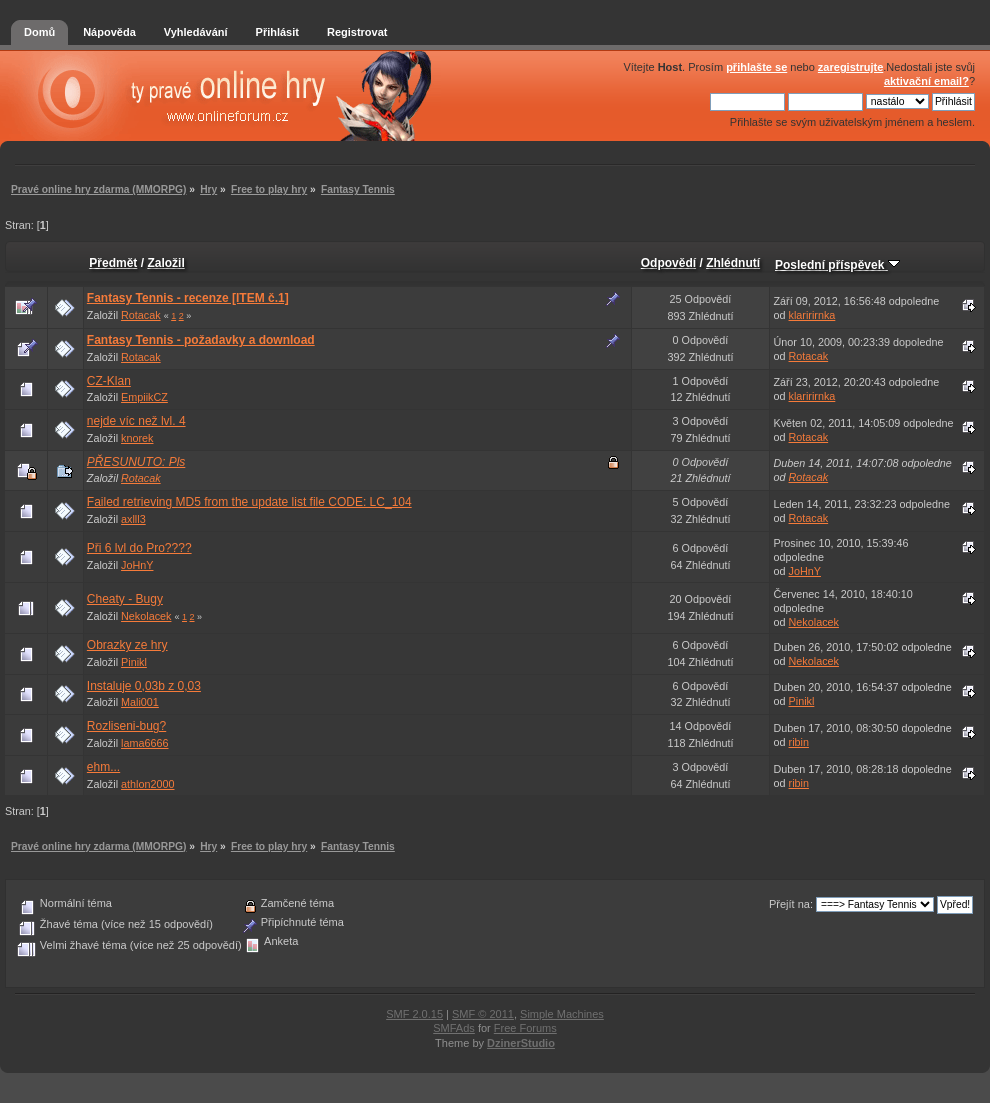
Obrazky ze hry (127, 645)
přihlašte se (756, 67)
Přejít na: (791, 904)
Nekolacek (146, 616)
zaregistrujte (850, 67)
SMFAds (454, 1028)
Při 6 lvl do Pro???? (139, 548)
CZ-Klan (109, 381)
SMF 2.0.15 (414, 1014)
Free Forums (525, 1028)
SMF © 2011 (483, 1014)
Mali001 (140, 702)
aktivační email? (926, 81)
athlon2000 (147, 784)
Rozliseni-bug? (126, 726)
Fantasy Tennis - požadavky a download (201, 340)
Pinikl (134, 662)
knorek (137, 438)
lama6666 (144, 743)
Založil (165, 263)
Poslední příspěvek (837, 265)
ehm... (103, 767)
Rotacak (141, 315)
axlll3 (133, 519)
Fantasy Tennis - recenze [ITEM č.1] (188, 298)
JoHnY (137, 565)
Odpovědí (668, 263)
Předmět (113, 263)
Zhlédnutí (733, 263)
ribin (799, 742)
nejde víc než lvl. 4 (136, 421)
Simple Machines (562, 1014)
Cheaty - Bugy (125, 599)
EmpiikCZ (144, 397)
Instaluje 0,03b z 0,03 (144, 686)
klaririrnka (812, 315)
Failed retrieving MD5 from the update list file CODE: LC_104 (249, 502)
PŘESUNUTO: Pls (136, 462)
